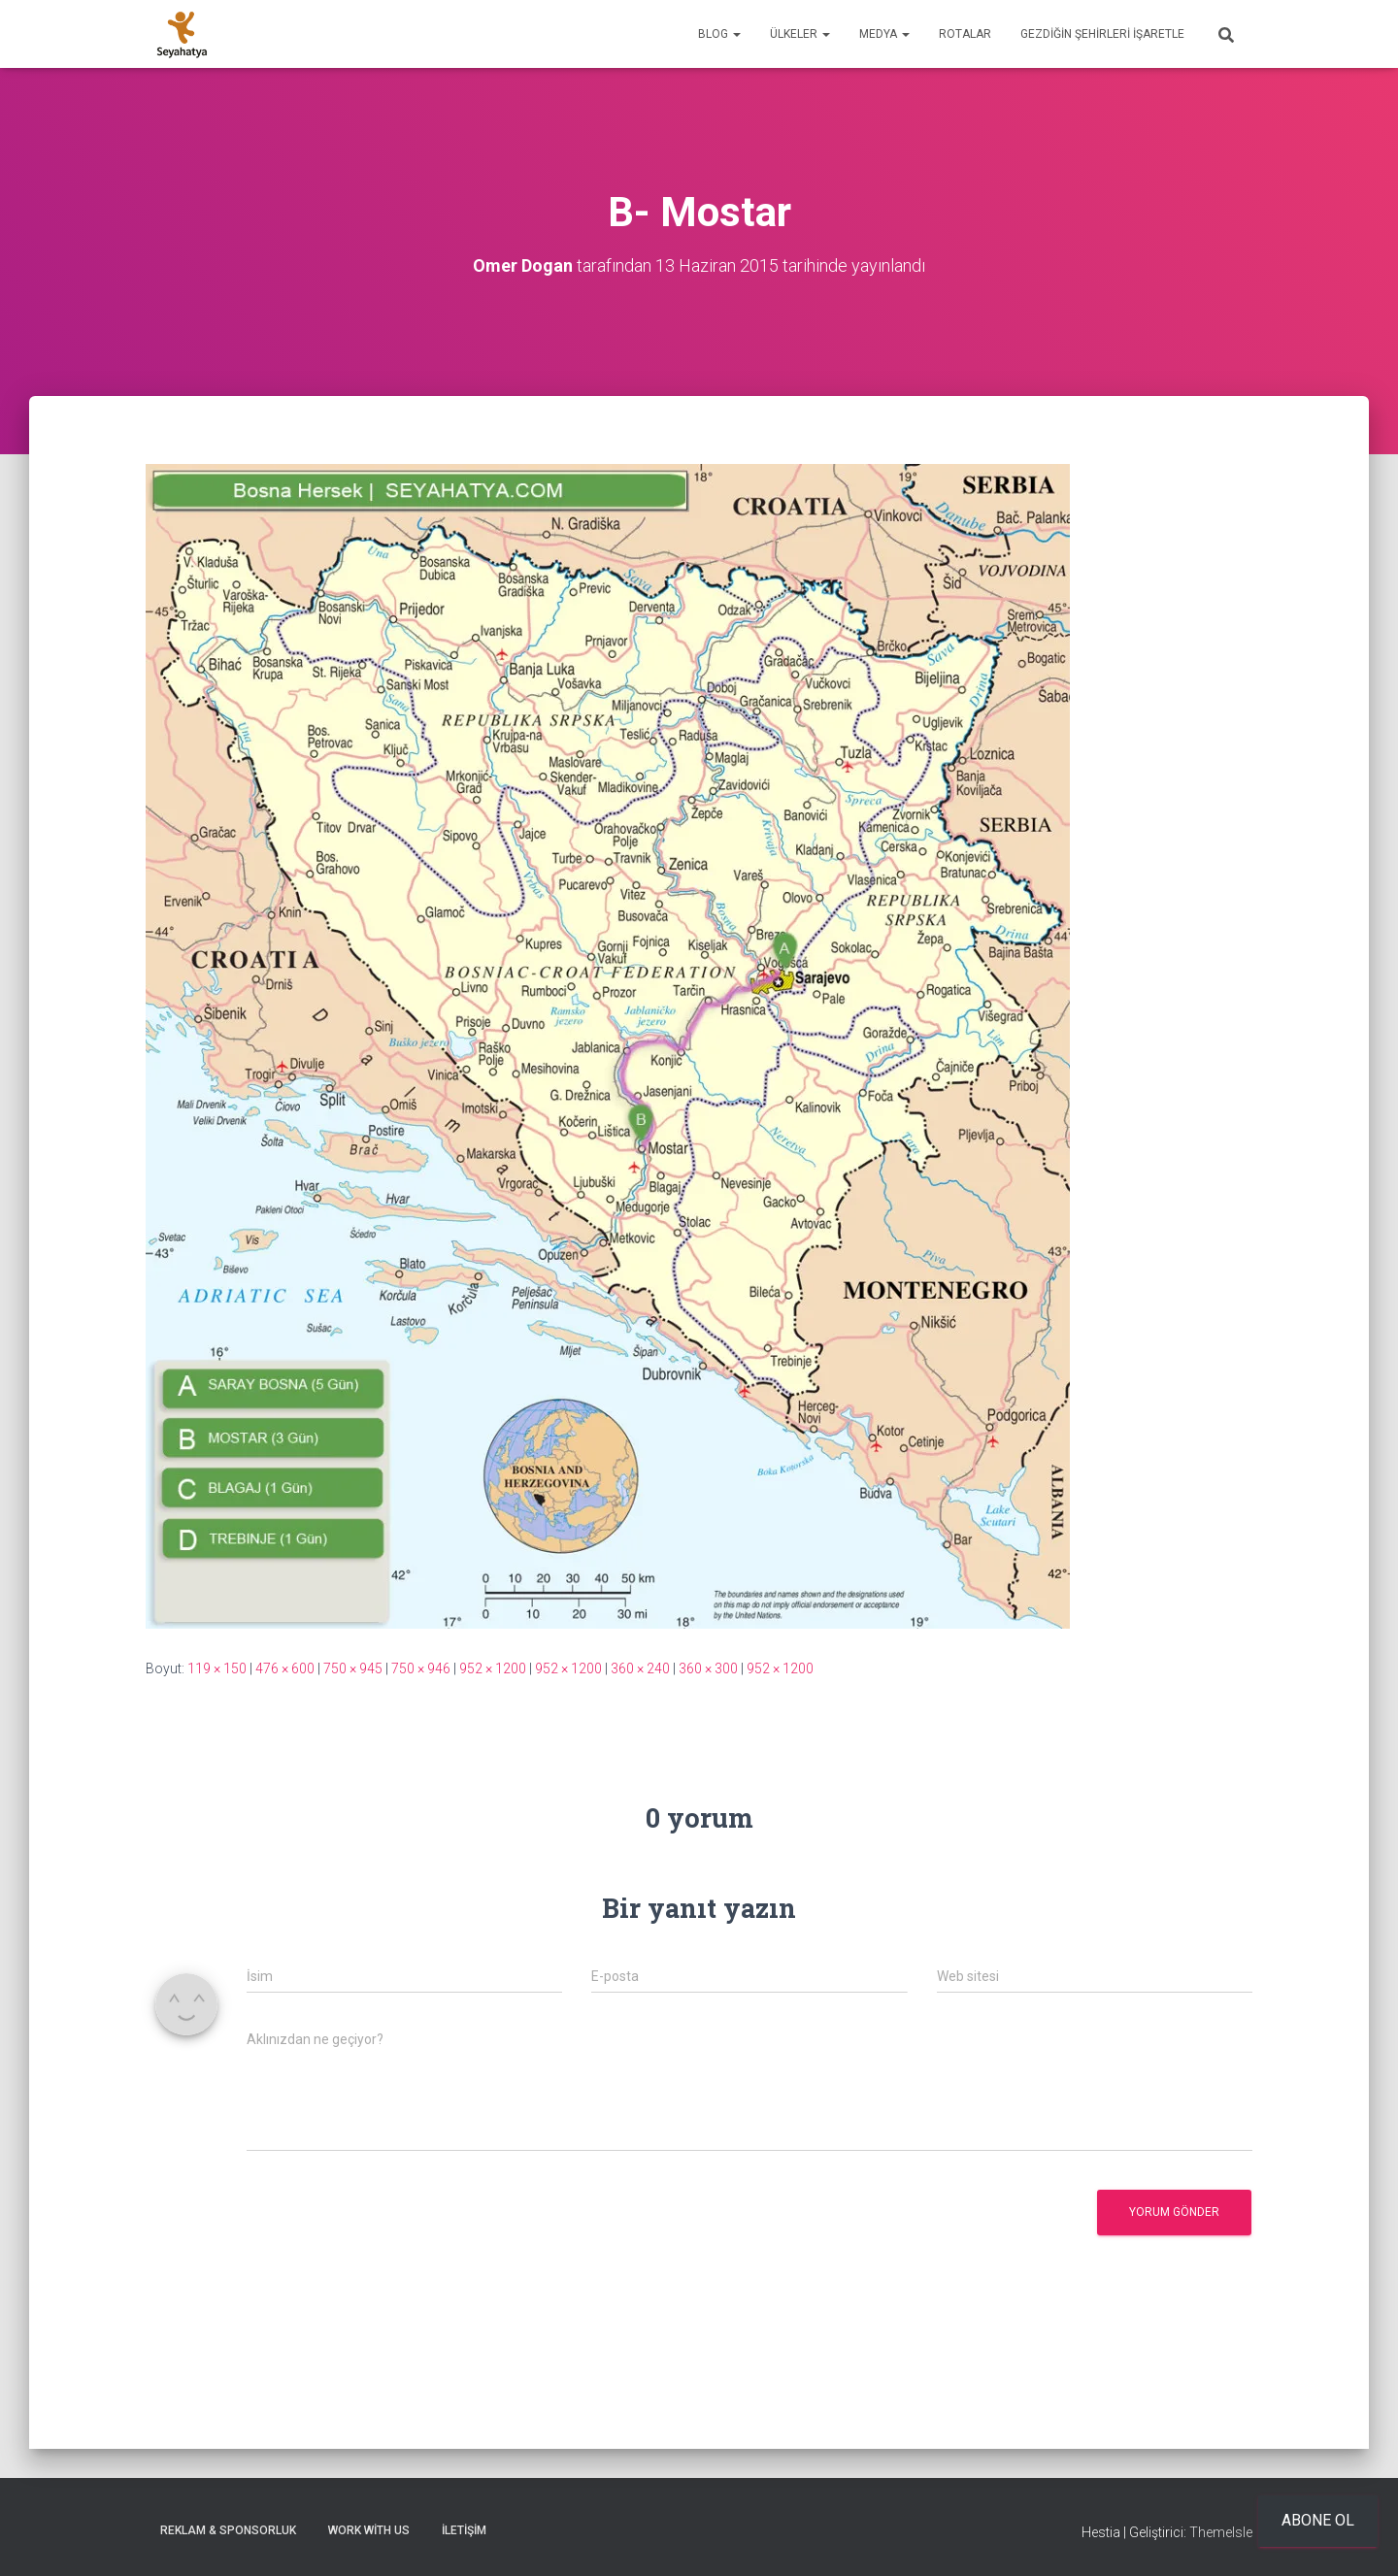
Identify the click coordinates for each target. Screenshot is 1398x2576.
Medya (884, 34)
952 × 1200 (492, 1668)
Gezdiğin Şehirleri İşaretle (1102, 34)
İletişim (464, 2530)
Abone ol (1318, 2520)
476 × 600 (285, 1668)
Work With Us (369, 2530)
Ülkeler (800, 34)
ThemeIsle (1220, 2532)
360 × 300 (708, 1668)
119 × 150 (217, 1668)
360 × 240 (640, 1668)
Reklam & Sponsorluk (228, 2530)
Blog (719, 34)
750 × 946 (420, 1668)
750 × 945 (353, 1668)
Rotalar (965, 34)
